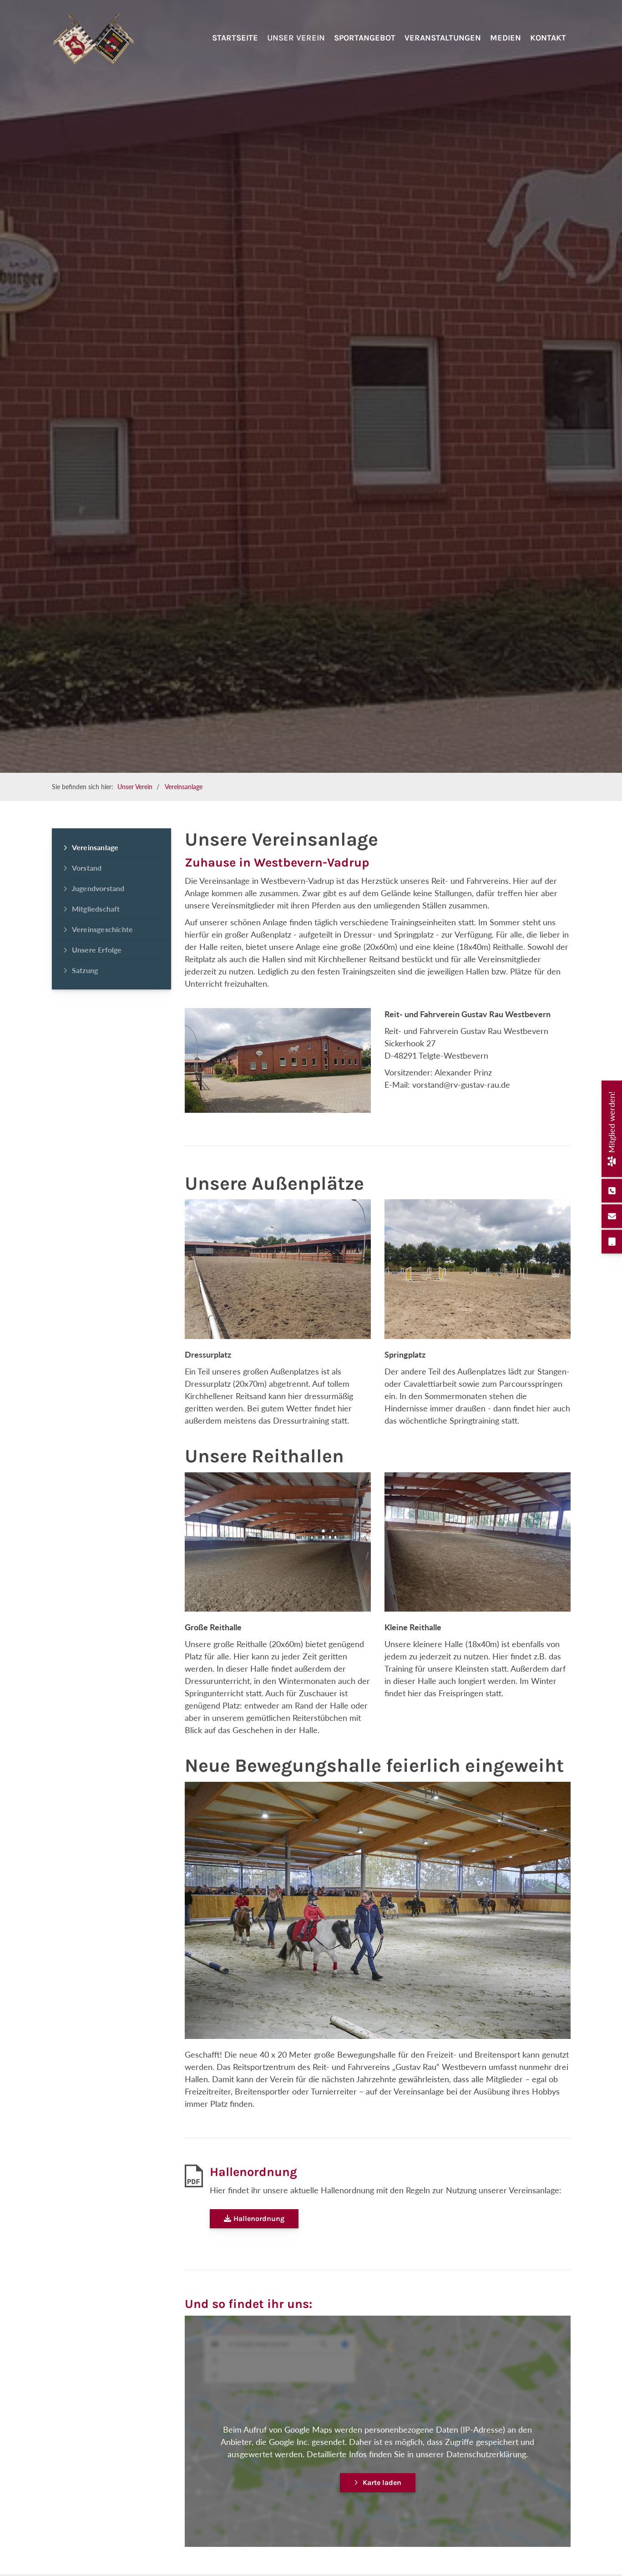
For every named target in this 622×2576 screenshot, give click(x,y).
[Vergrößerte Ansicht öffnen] (278, 1269)
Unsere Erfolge (97, 949)
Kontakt (548, 49)
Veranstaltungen (443, 49)
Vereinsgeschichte (102, 929)
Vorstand (87, 867)
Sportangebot (364, 49)
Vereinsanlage (183, 787)
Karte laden (382, 2482)
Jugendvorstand (98, 888)
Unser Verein (296, 49)
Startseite (235, 49)
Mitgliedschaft (96, 908)
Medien (505, 49)
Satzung (85, 970)
